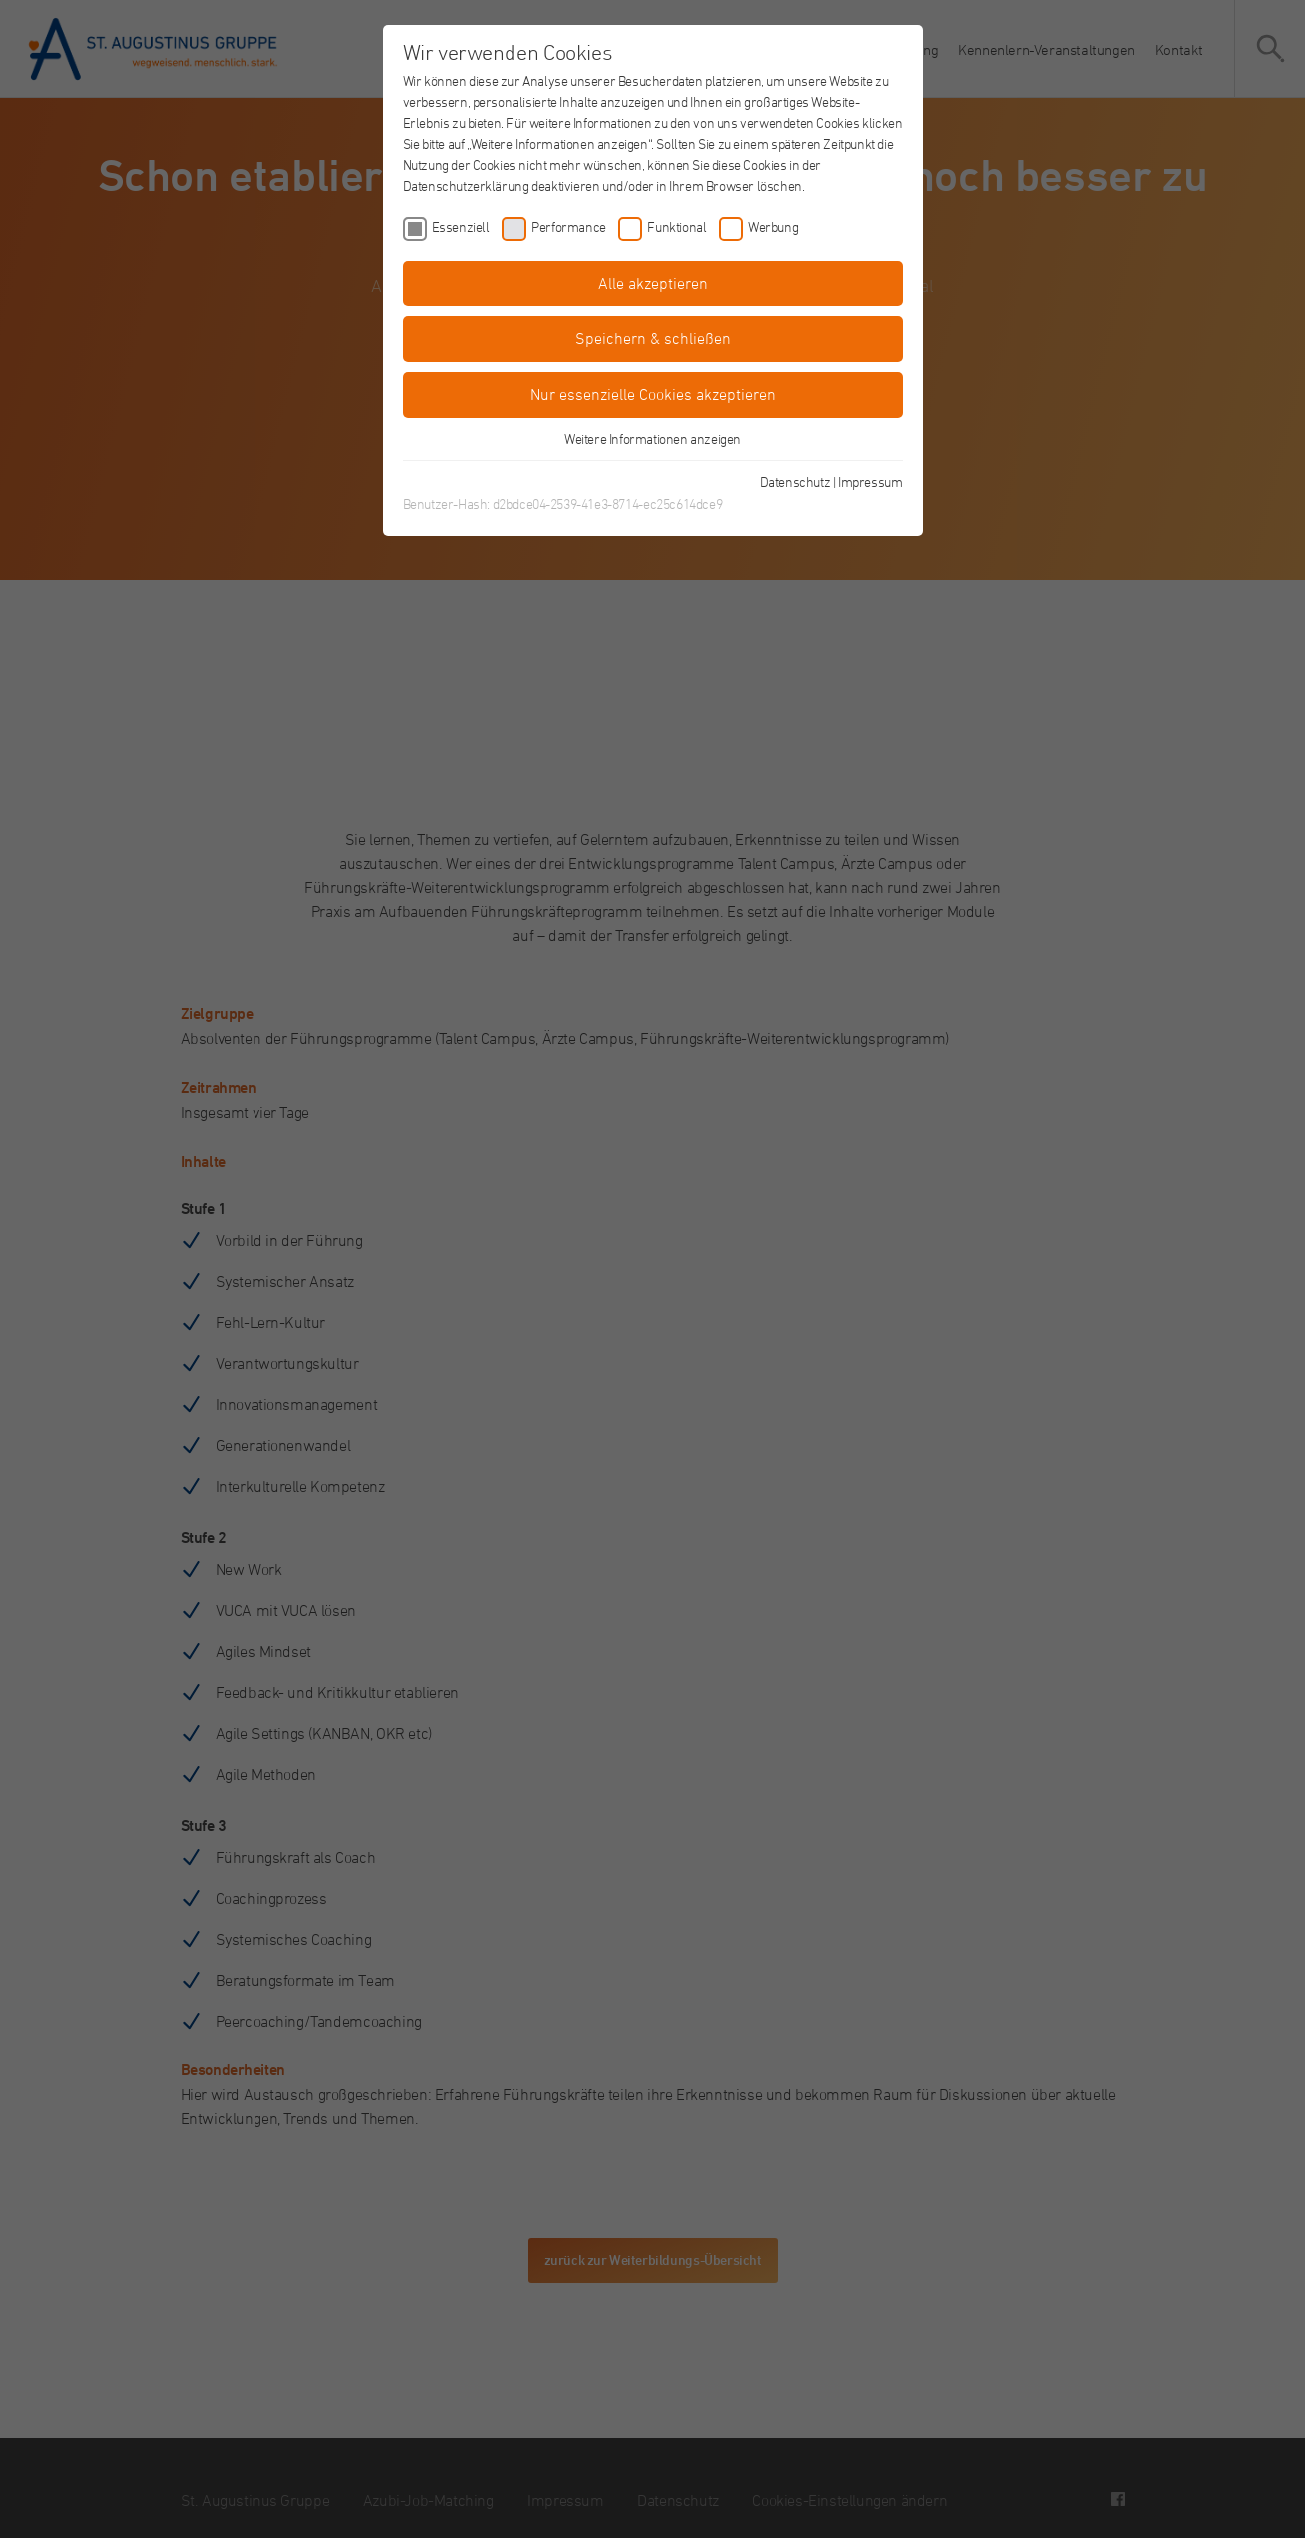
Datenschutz (795, 481)
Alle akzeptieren (653, 283)
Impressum (870, 481)
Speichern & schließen (653, 338)
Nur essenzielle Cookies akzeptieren (653, 394)
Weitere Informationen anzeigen (652, 438)
